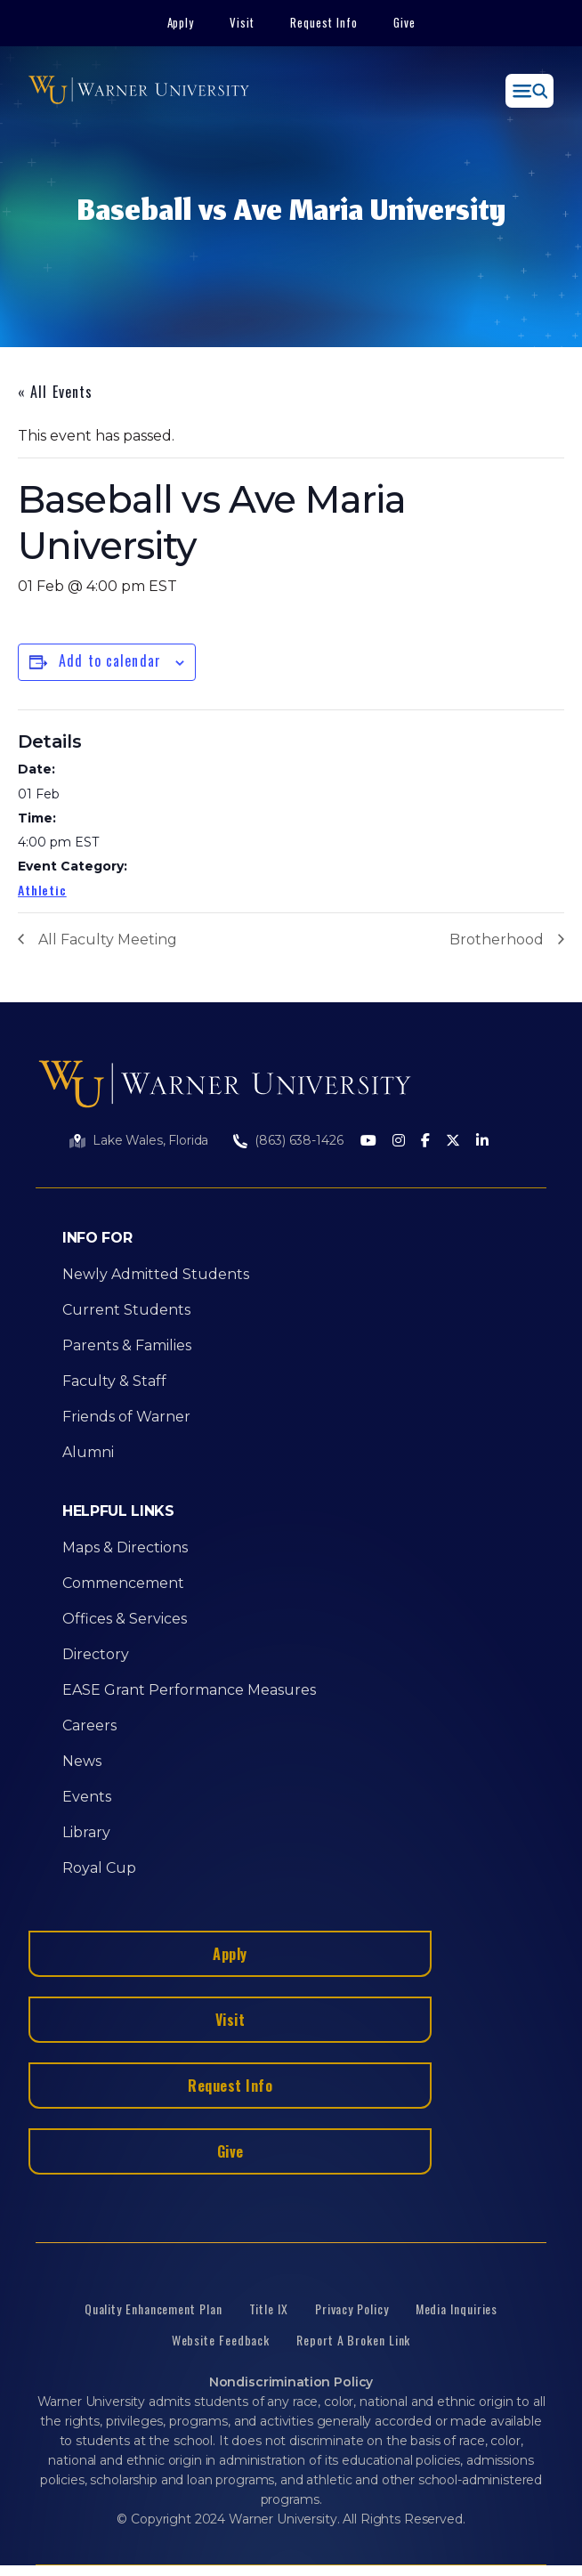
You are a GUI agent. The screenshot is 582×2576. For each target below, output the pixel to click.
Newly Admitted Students (155, 1274)
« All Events (55, 391)
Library (86, 1832)
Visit (242, 22)
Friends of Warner (126, 1416)
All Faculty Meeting (107, 939)
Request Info (324, 22)
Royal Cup (99, 1867)
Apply (181, 22)
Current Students (126, 1309)
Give (404, 22)
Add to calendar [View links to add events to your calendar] (110, 660)
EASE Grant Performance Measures (189, 1689)
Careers (89, 1725)
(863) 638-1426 (299, 1140)
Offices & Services (124, 1618)
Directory (95, 1654)
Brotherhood (496, 939)
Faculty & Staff (114, 1381)
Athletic (42, 889)
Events (86, 1796)
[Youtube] (368, 1141)
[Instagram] (398, 1141)
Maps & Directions (125, 1547)
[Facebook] (425, 1141)
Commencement (123, 1583)
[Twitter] (453, 1141)
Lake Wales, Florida (150, 1140)
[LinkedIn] (482, 1141)
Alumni (88, 1452)
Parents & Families (126, 1345)
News (81, 1761)
